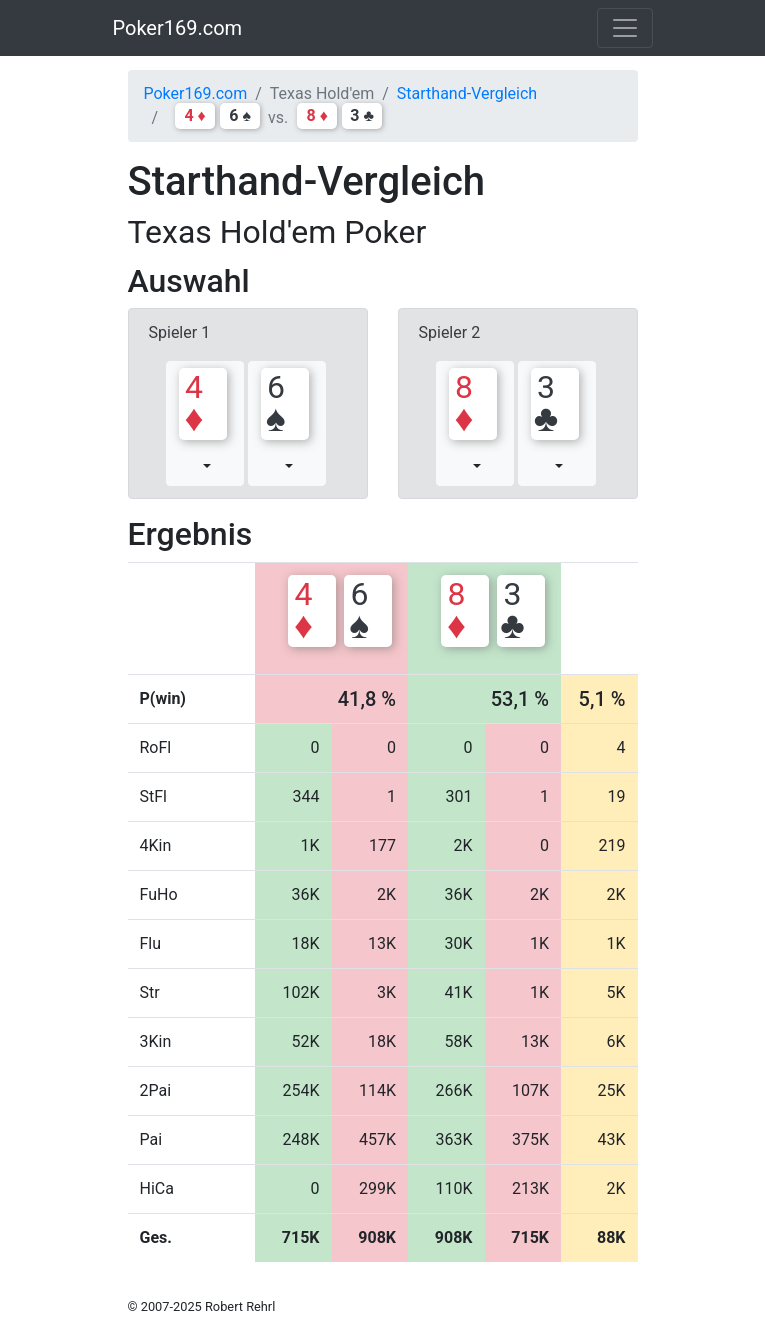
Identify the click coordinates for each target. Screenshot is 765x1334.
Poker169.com (178, 28)
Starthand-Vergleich (467, 93)
